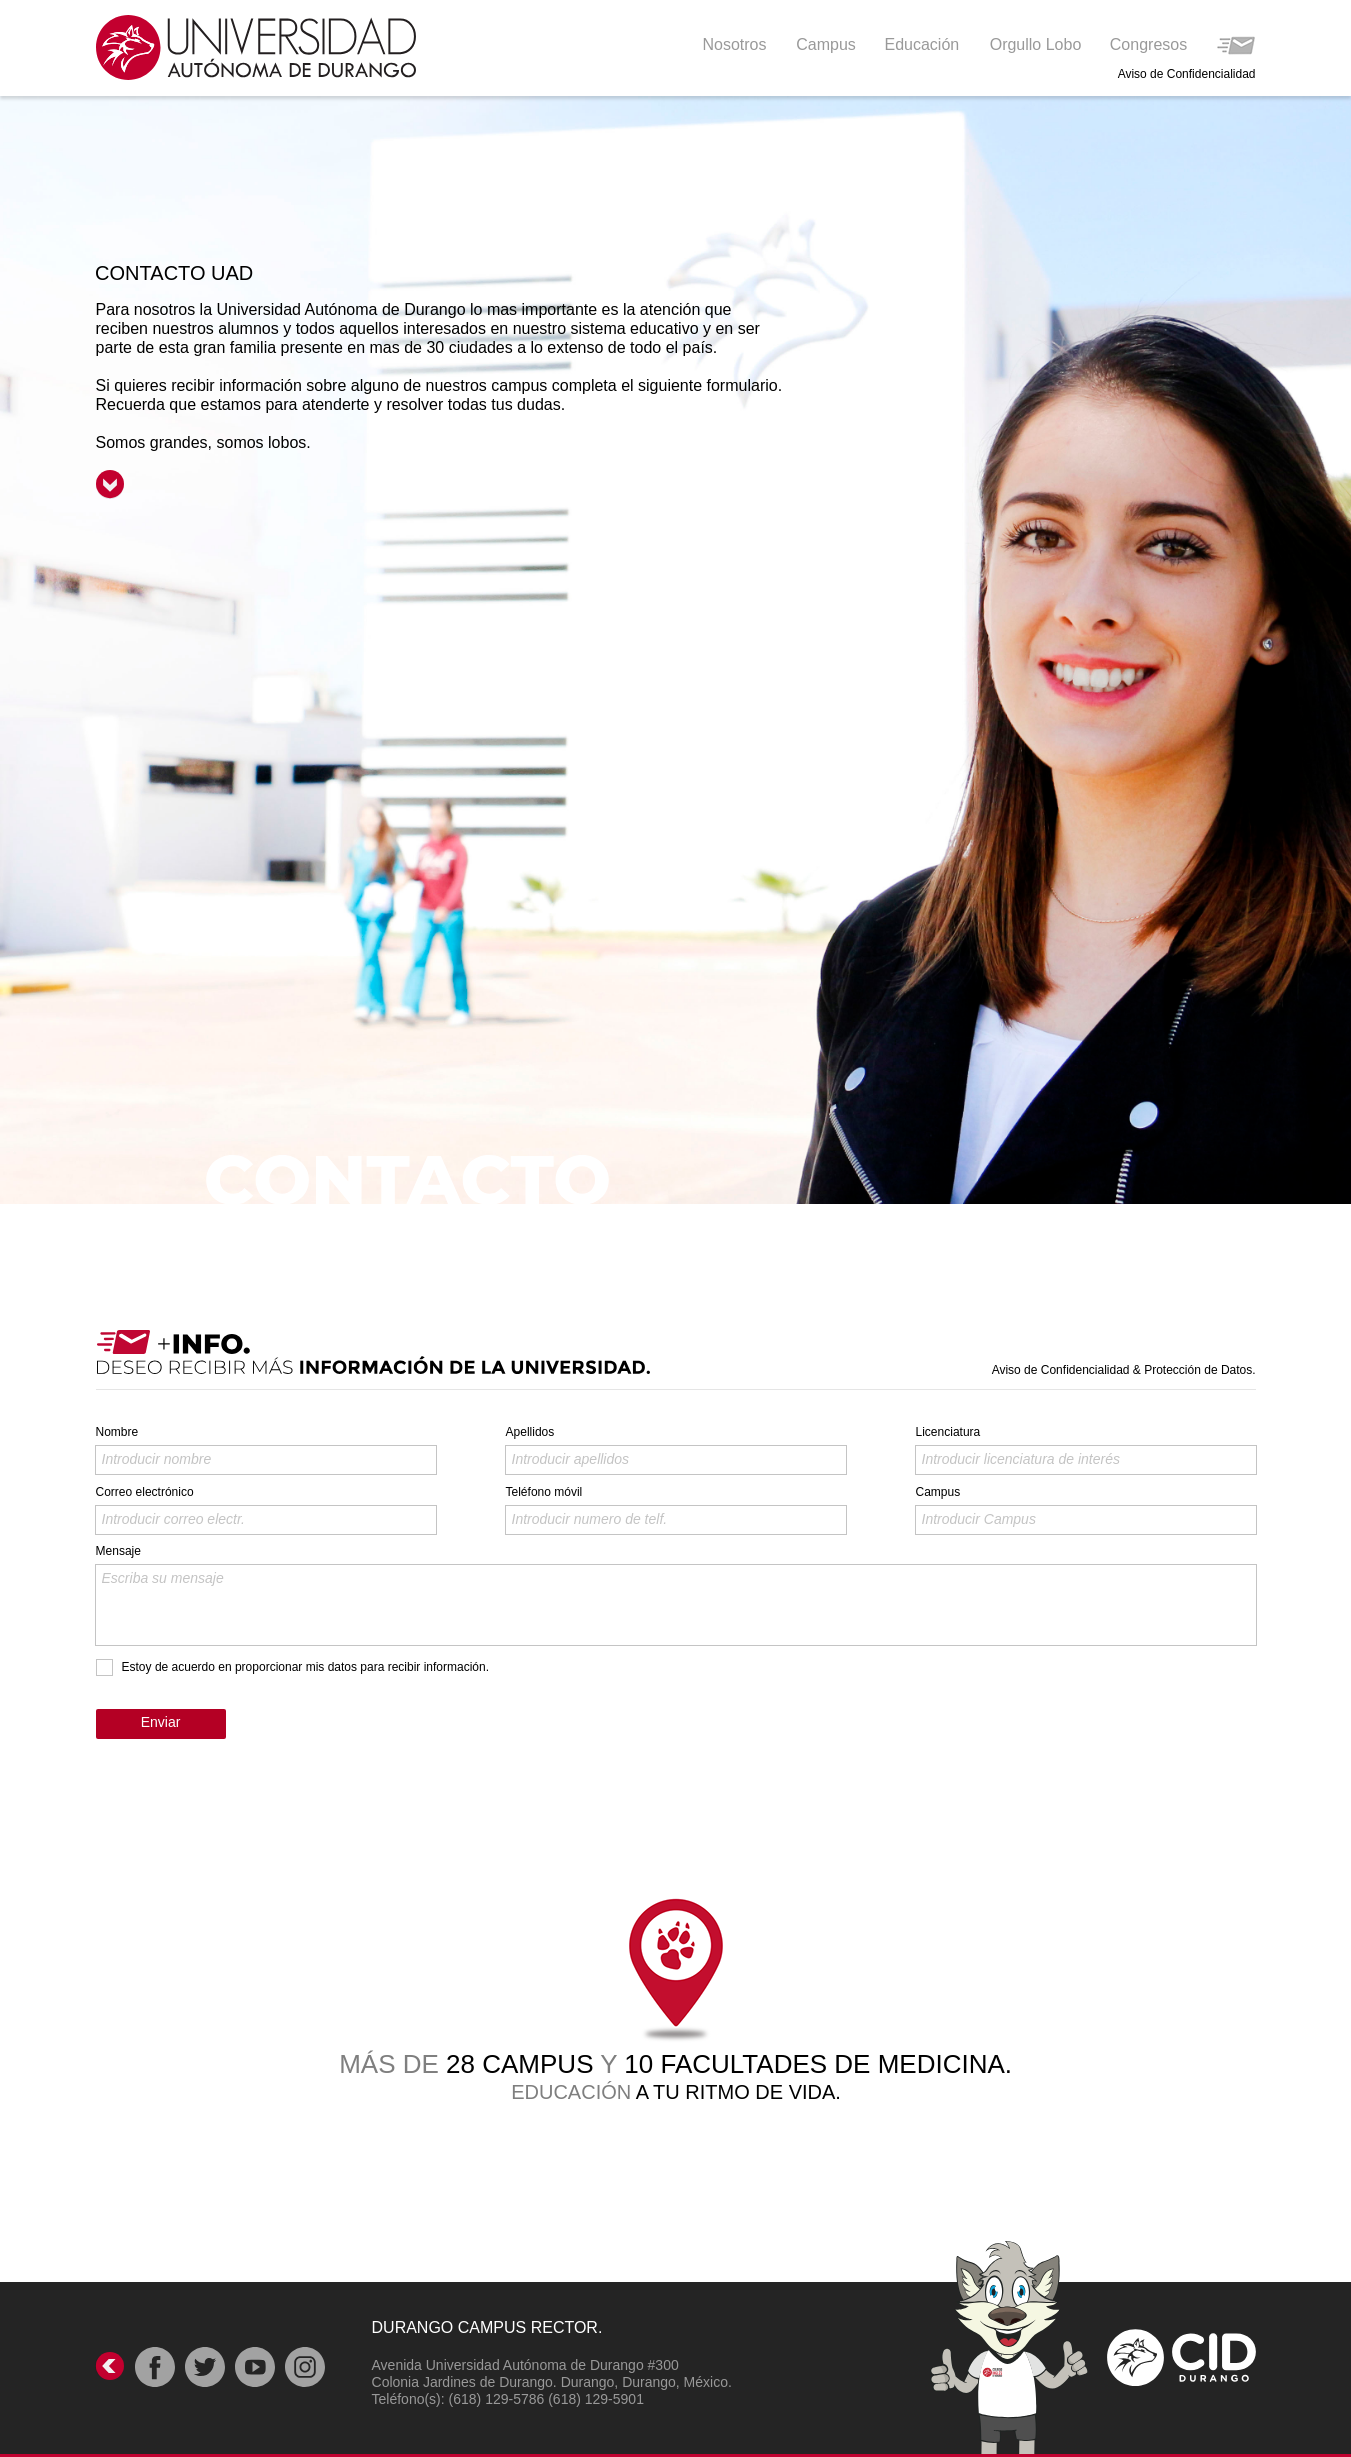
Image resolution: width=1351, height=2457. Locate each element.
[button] (923, 44)
